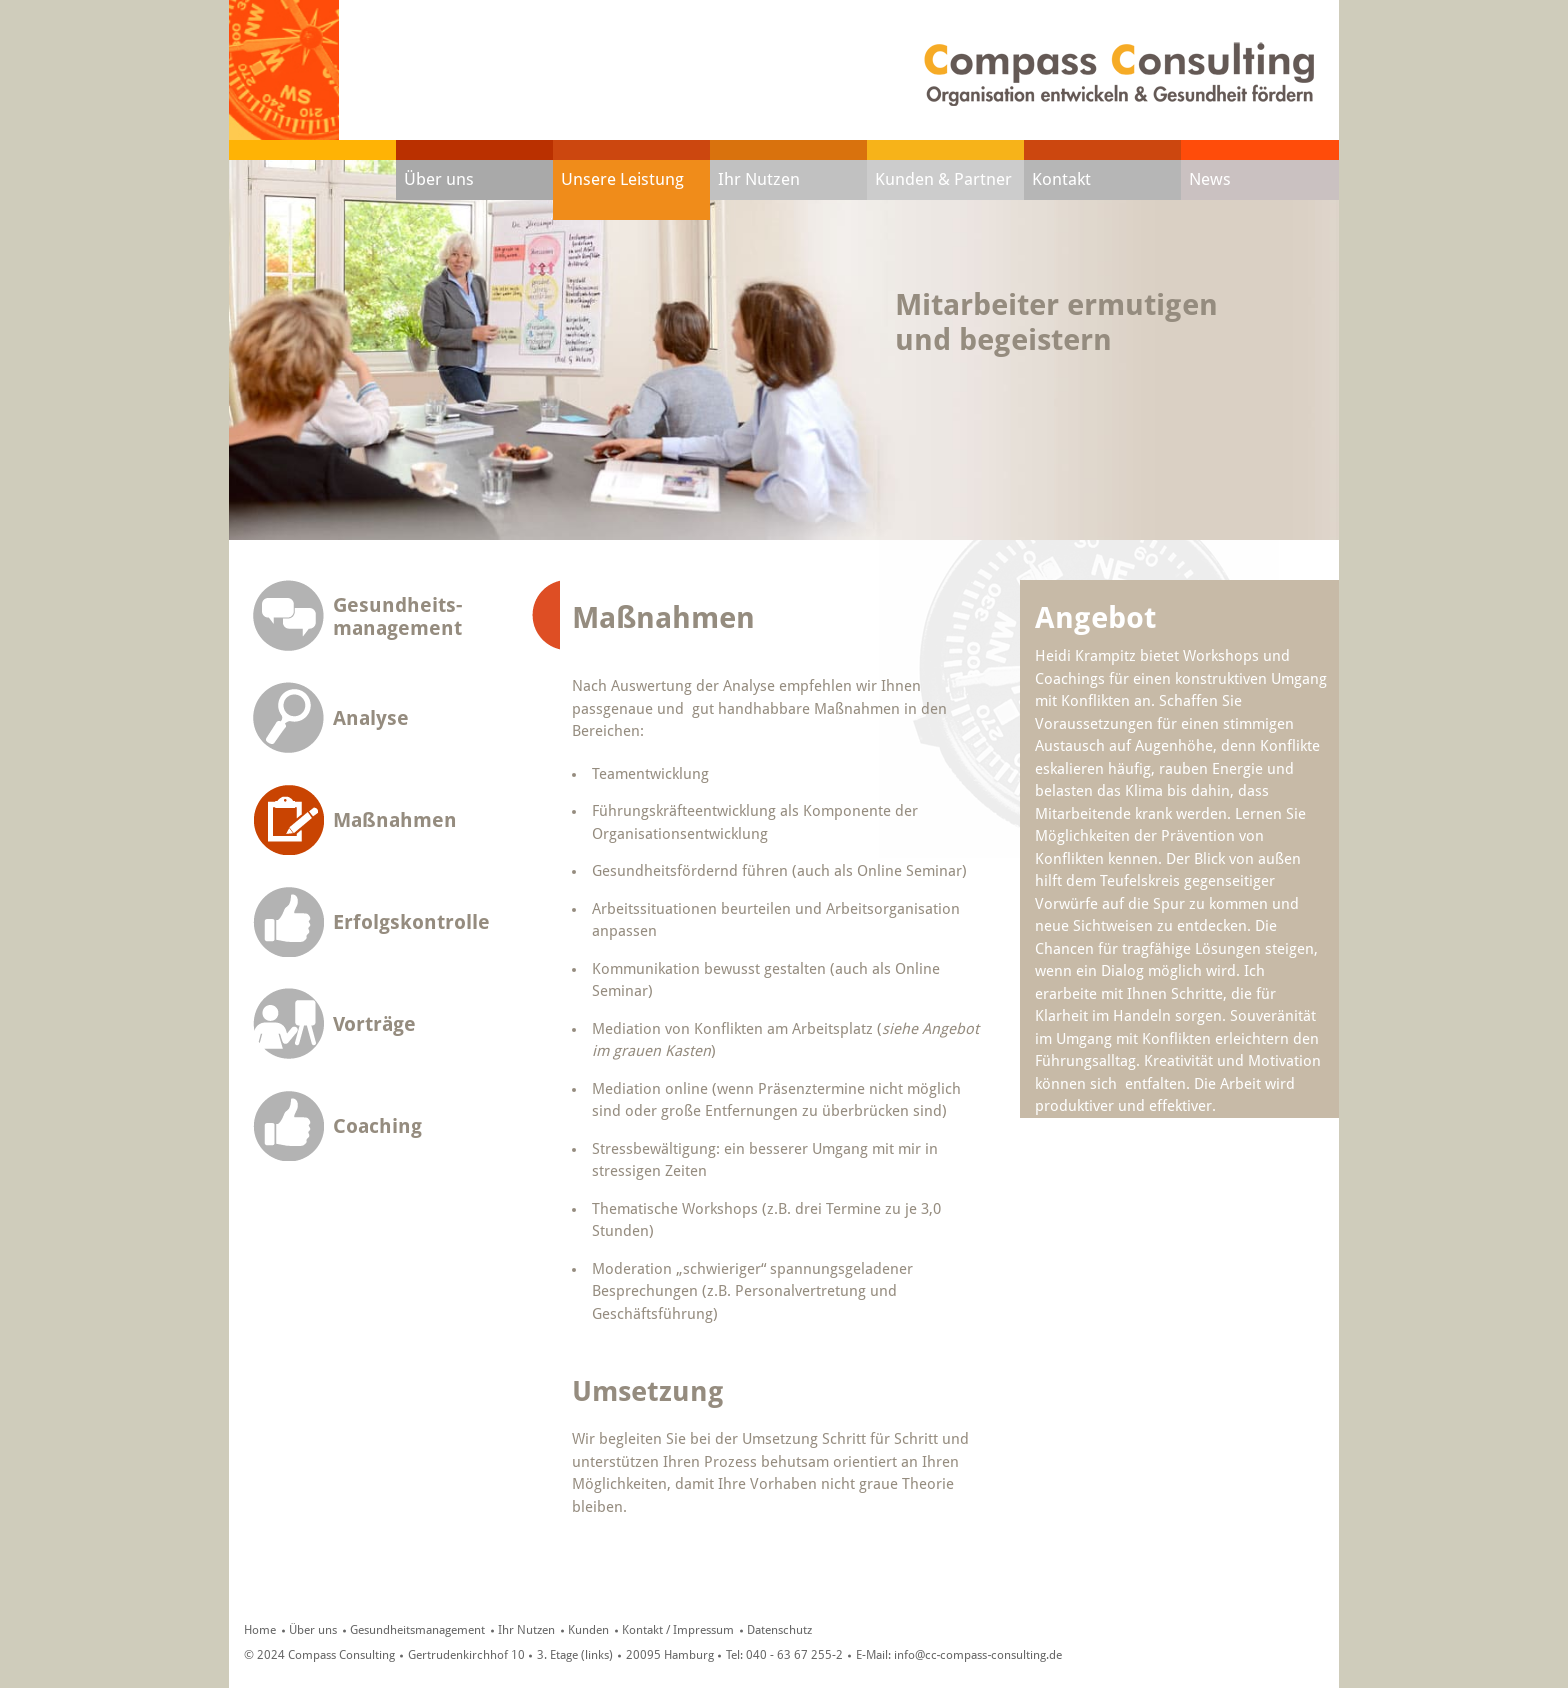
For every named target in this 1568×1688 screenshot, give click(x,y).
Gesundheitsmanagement (417, 1630)
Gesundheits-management (397, 616)
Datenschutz (779, 1630)
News (1210, 179)
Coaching (377, 1126)
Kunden (588, 1630)
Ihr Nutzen (759, 179)
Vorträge (374, 1024)
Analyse (371, 718)
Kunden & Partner (943, 179)
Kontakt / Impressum (678, 1630)
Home (260, 1630)
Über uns (439, 179)
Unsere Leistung (622, 179)
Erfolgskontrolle (411, 922)
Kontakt (1061, 179)
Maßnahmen (395, 820)
